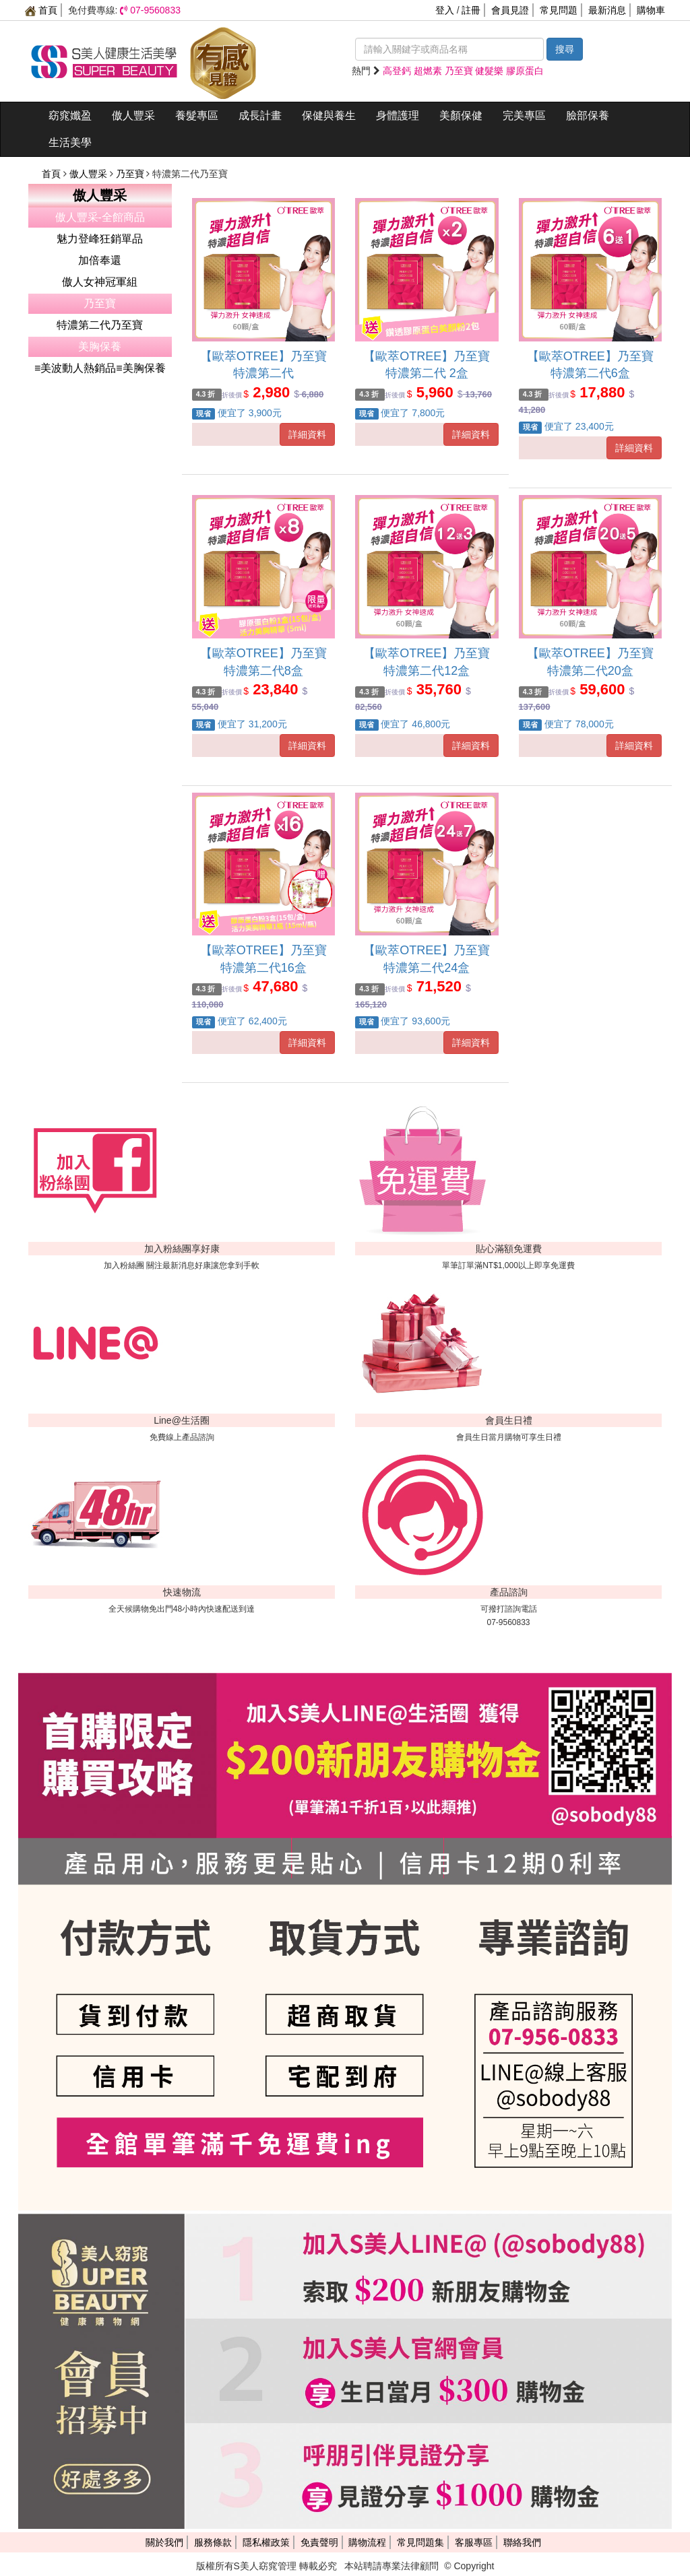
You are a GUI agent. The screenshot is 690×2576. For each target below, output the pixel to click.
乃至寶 (131, 173)
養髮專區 (196, 115)
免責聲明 (319, 2542)
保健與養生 (329, 115)
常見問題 (558, 10)
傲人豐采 (133, 115)
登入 (444, 10)
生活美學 (70, 142)
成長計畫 (260, 115)
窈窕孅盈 (70, 115)
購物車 (651, 10)
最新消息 (607, 10)
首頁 (41, 10)
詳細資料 (307, 434)
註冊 (471, 10)
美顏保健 (460, 115)
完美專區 (524, 115)
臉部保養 (587, 115)
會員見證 (510, 10)
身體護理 (397, 115)
